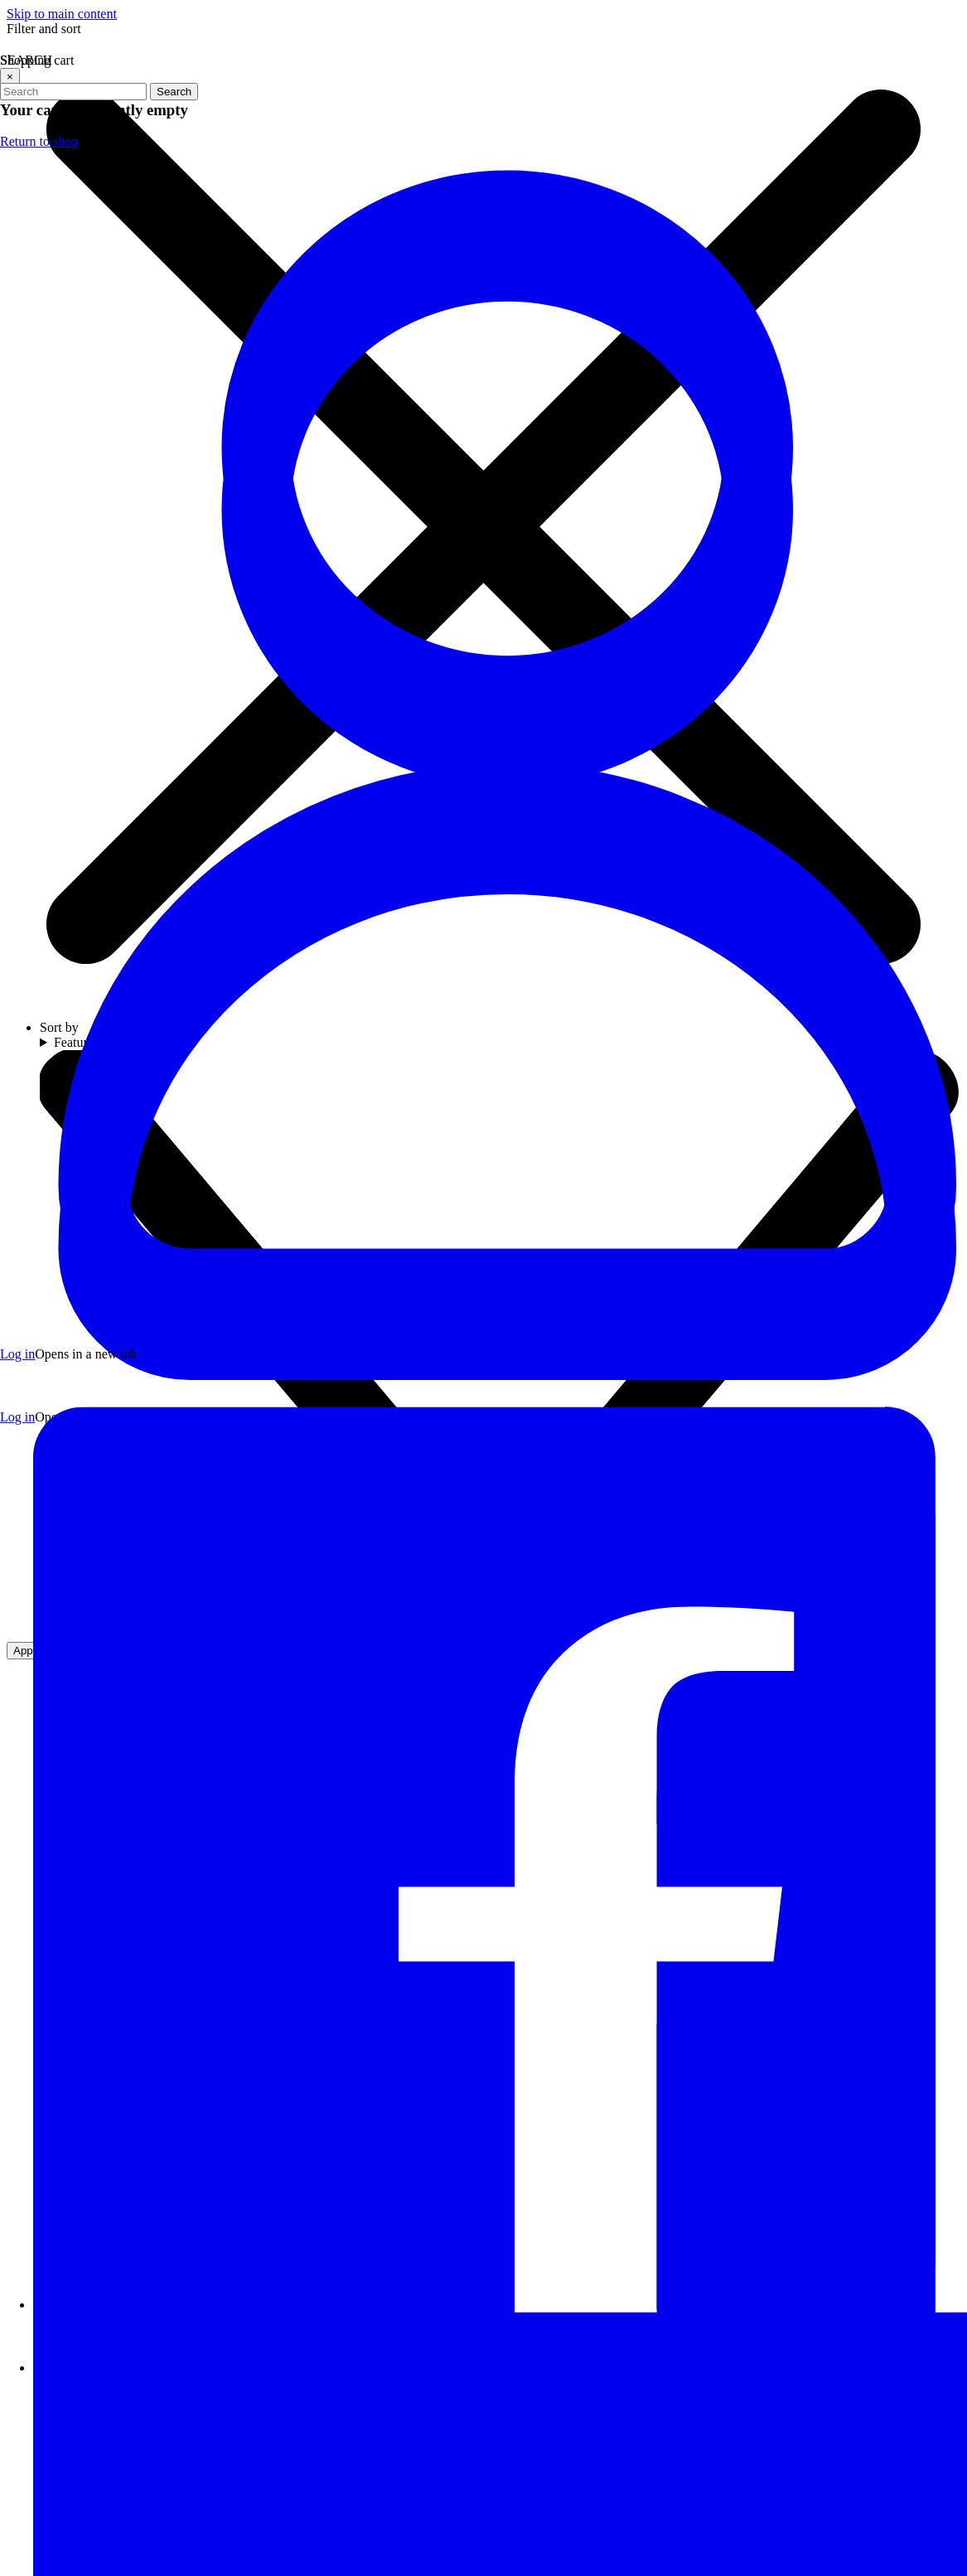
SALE (34, 189)
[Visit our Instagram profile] (263, 1592)
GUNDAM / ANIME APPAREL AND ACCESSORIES (119, 1114)
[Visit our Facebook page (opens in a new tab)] (517, 1914)
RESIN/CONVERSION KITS (100, 458)
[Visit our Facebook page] (225, 1592)
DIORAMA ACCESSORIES (96, 997)
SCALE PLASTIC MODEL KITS (109, 673)
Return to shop (817, 1354)
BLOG (35, 1448)
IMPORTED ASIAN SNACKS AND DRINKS (144, 1340)
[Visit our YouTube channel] (282, 1592)
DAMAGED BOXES (75, 1286)
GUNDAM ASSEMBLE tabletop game (140, 512)
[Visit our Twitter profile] (244, 1592)
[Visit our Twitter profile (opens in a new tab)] (566, 1914)
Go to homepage (538, 941)
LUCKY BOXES (63, 1232)
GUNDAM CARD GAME (88, 566)
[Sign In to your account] (866, 46)
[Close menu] (55, 46)
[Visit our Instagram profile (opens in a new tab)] (616, 1914)
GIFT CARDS (57, 1178)
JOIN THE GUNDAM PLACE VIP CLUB (133, 135)
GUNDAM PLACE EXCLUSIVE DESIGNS (140, 835)
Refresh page (417, 941)
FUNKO (40, 1050)
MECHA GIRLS (62, 781)
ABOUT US (51, 1394)
